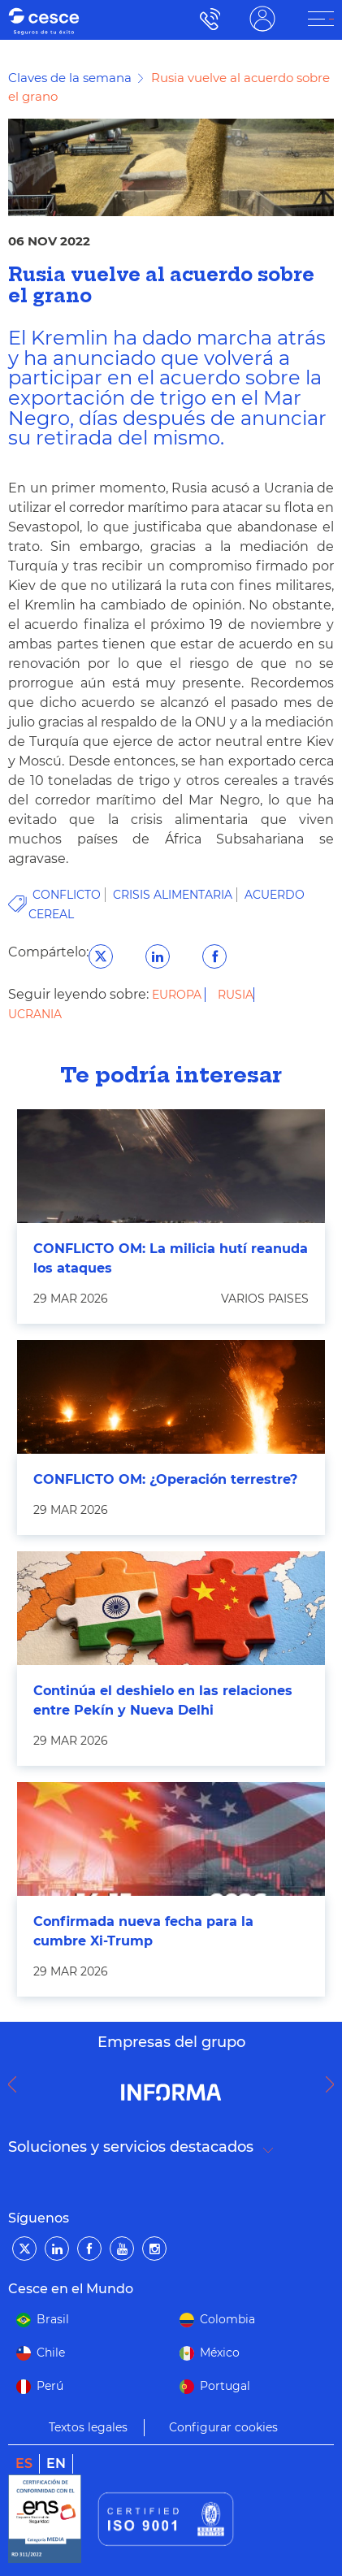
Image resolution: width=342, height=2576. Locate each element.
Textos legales (88, 2427)
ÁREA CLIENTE (262, 19)
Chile (51, 2352)
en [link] (56, 2463)
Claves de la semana (70, 77)
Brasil (53, 2319)
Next (334, 2084)
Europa (178, 994)
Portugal (225, 2386)
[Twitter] (24, 2248)
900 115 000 (206, 19)
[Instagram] (154, 2248)
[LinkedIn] (57, 2248)
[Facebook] (89, 2248)
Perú (50, 2386)
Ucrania (35, 1014)
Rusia (235, 994)
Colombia (227, 2319)
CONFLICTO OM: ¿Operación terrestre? (165, 1479)
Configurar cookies (223, 2427)
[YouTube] (122, 2248)
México (220, 2352)
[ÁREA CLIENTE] (321, 18)
